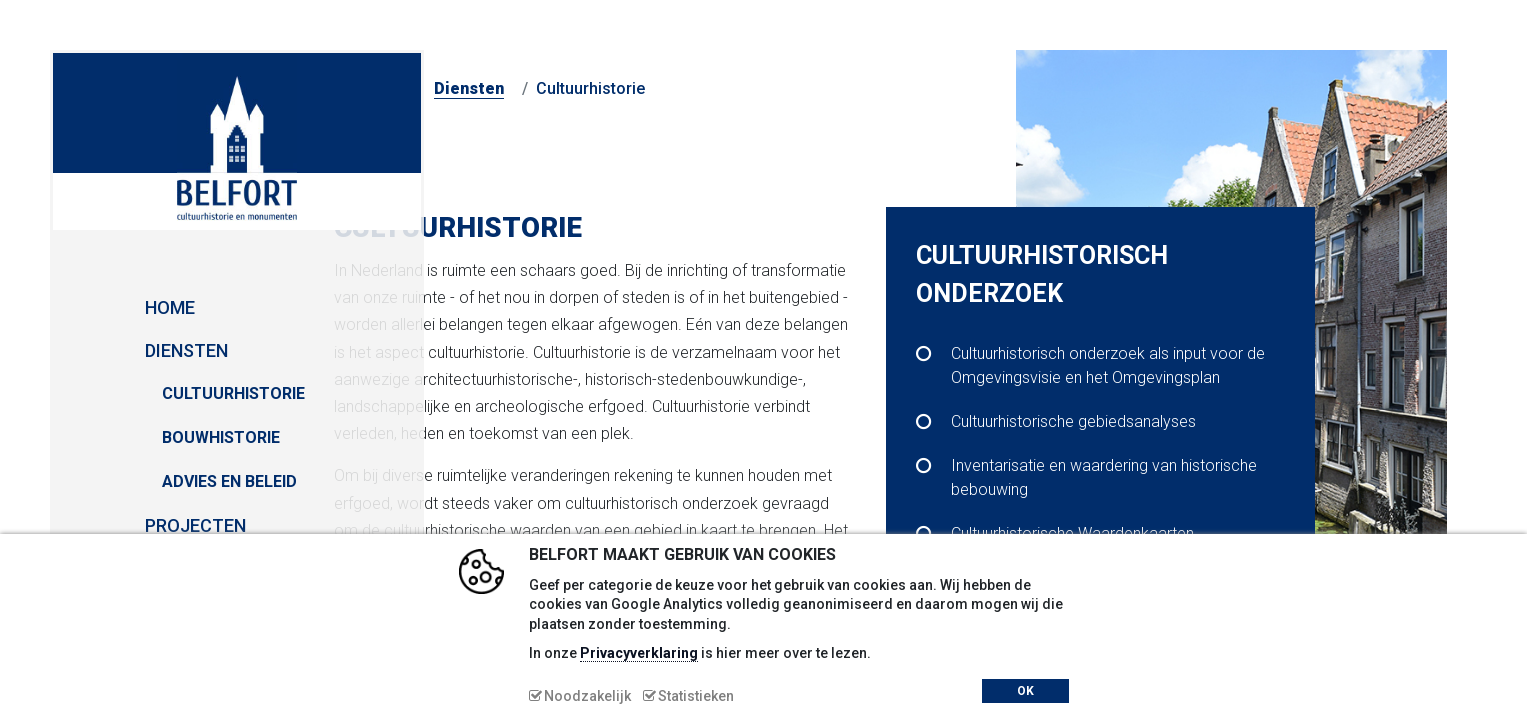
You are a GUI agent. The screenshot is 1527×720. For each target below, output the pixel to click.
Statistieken (696, 696)
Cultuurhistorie (153, 393)
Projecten (115, 525)
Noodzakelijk (587, 696)
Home (90, 307)
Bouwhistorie (141, 437)
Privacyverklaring (639, 653)
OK (1025, 691)
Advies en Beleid (149, 481)
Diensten (106, 350)
